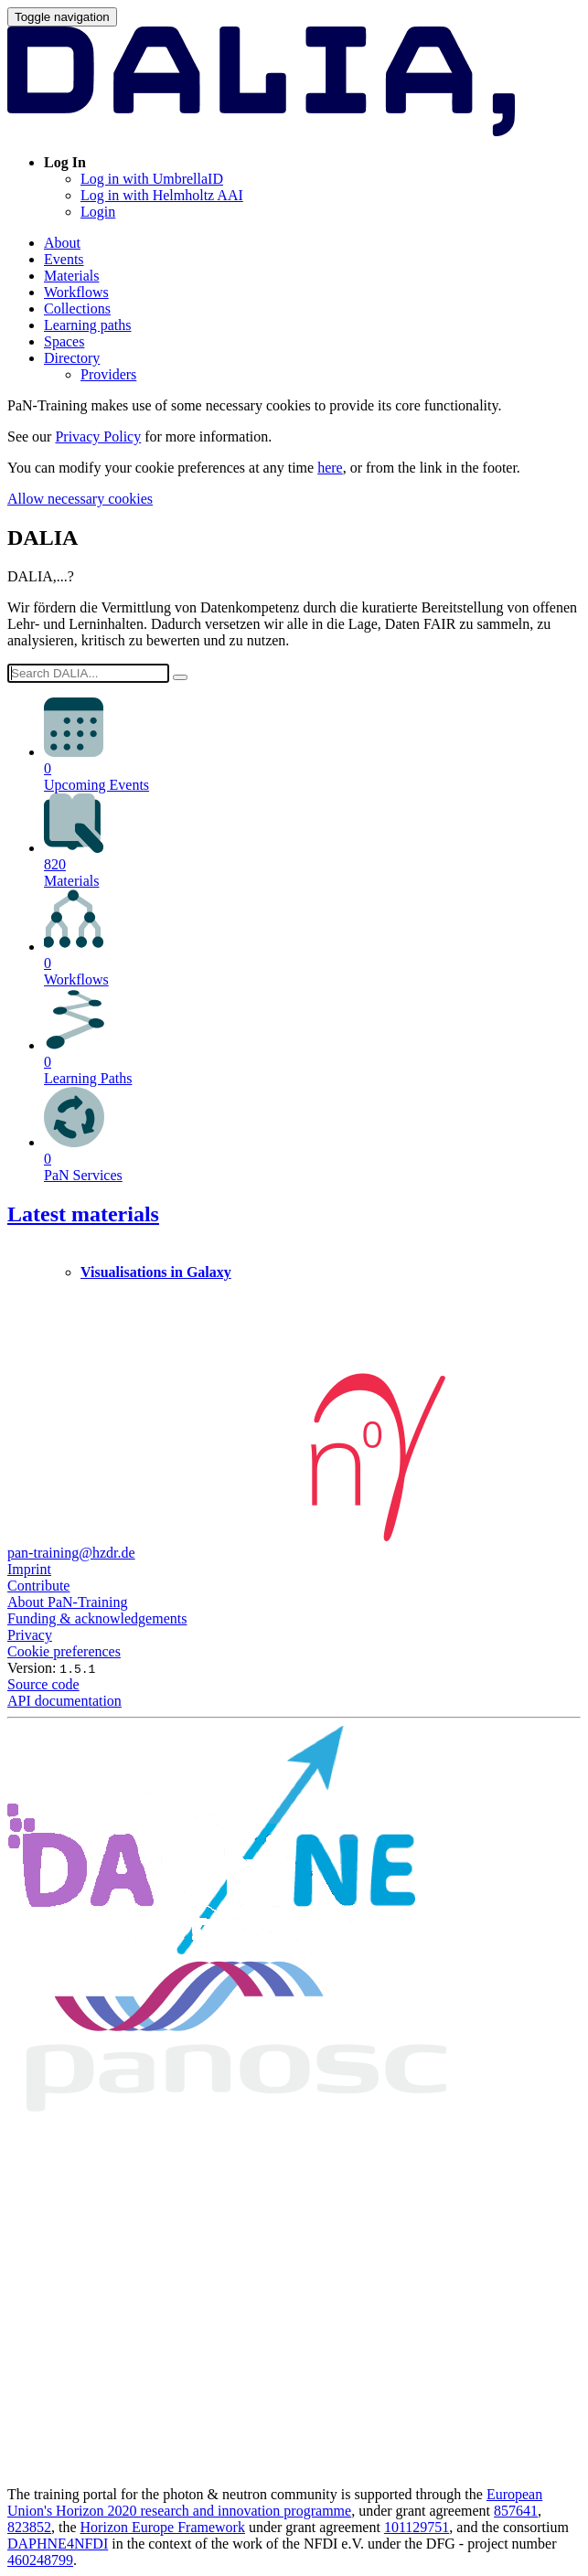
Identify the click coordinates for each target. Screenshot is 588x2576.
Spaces (64, 341)
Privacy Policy (98, 436)
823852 (29, 2527)
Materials (71, 275)
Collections (77, 308)
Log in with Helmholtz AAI (161, 195)
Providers (108, 374)
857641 (516, 2510)
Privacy (29, 1635)
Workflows (76, 292)
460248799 (40, 2560)
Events (64, 259)
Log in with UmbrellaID (151, 178)
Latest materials (83, 1214)
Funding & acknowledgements (97, 1618)
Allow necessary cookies (80, 498)
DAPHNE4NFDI (57, 2543)
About (62, 242)
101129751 (416, 2527)
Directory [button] (72, 358)
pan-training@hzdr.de (71, 1552)
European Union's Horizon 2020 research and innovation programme (274, 2502)
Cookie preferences (64, 1651)
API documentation (64, 1700)
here (330, 467)
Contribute (38, 1585)
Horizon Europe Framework (162, 2527)
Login (97, 211)
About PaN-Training (67, 1602)
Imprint (29, 1569)
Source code (43, 1684)
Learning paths (88, 325)
